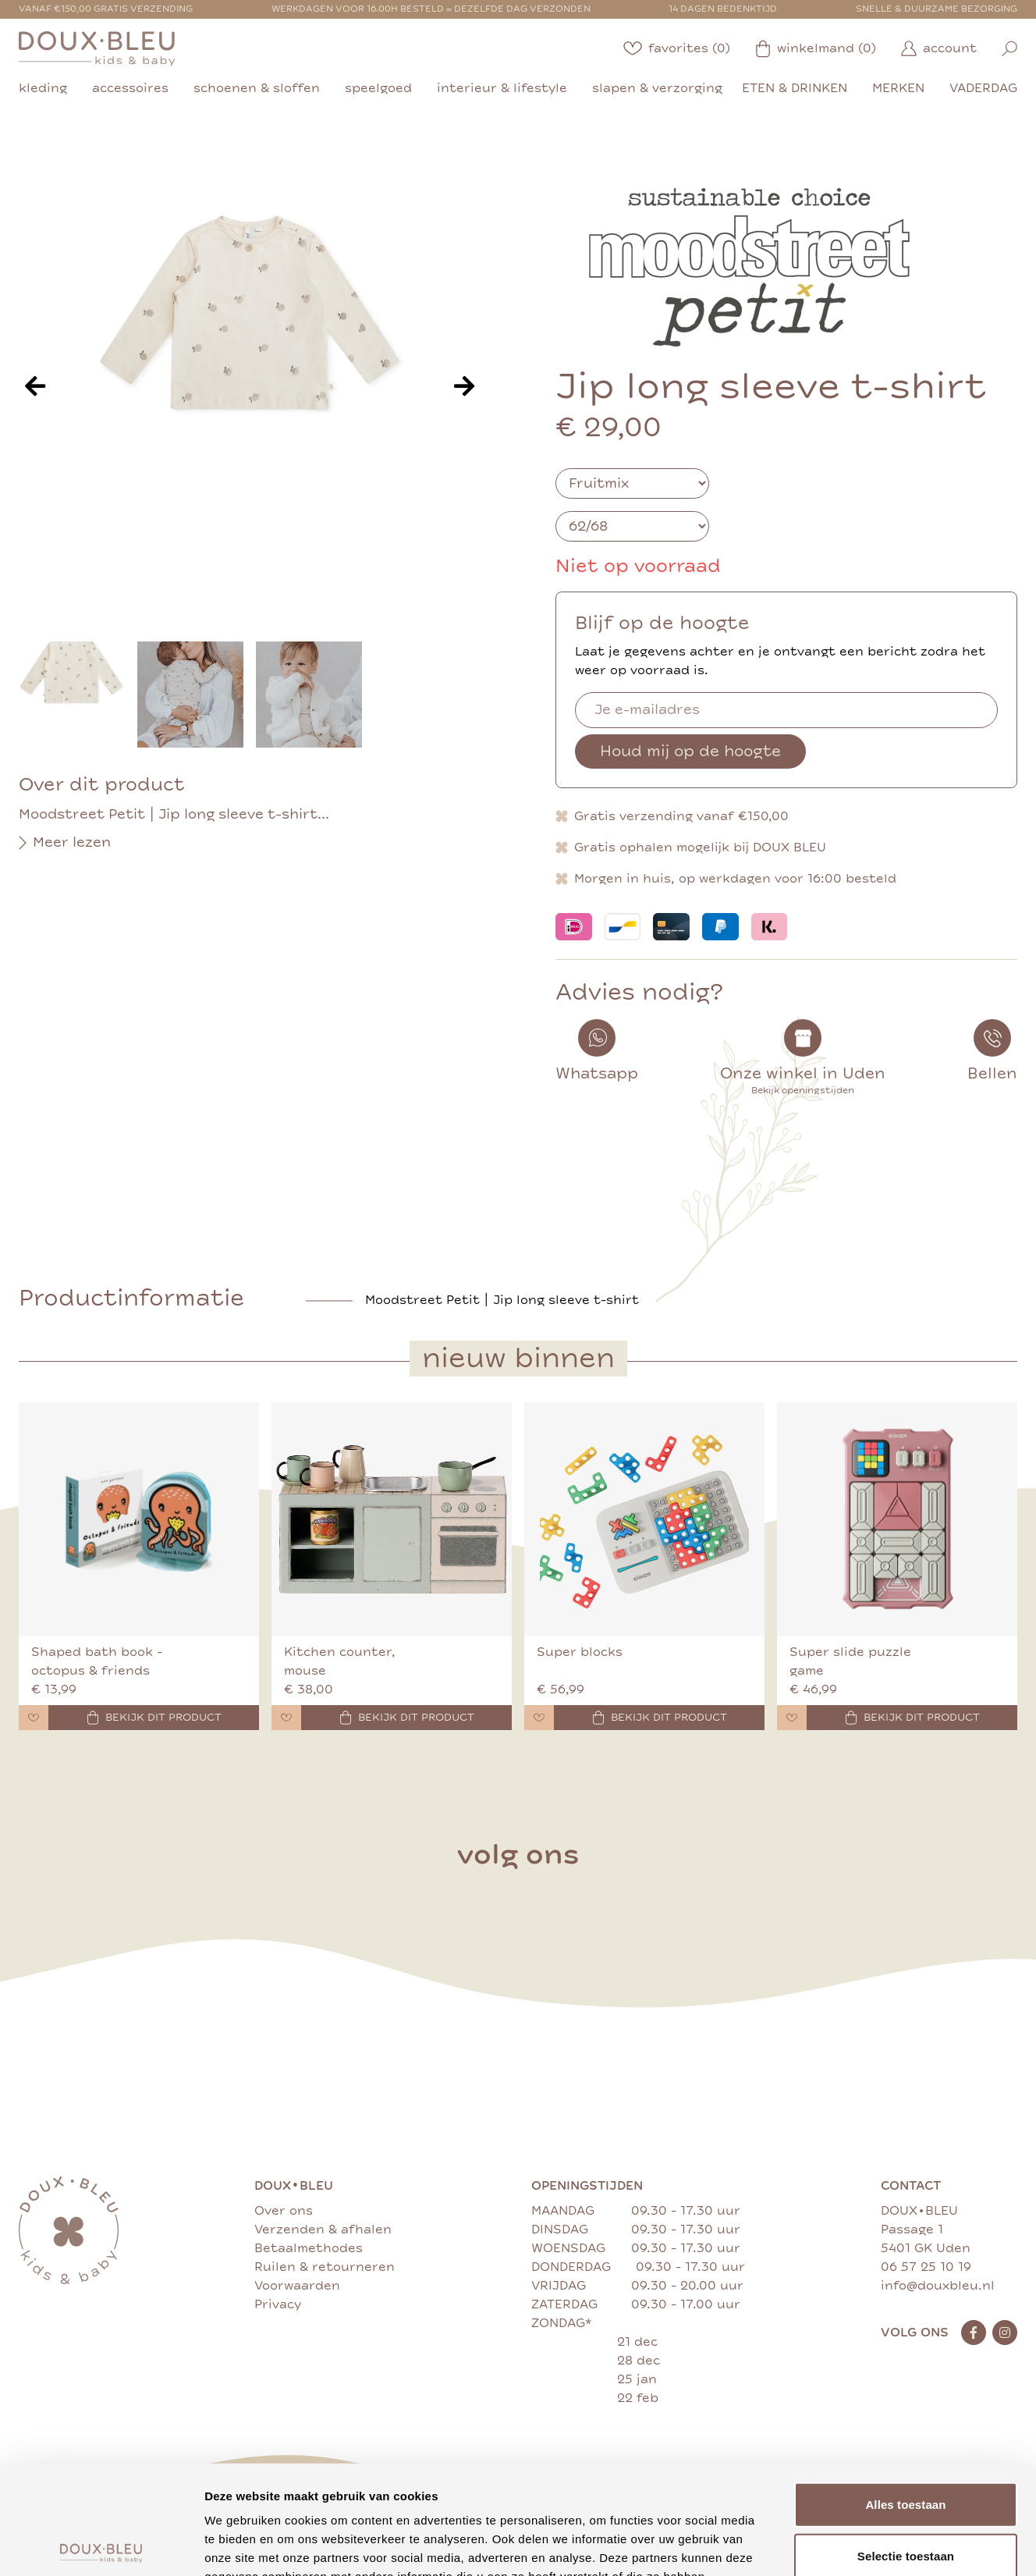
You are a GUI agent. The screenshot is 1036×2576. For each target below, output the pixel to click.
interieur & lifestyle (502, 88)
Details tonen (843, 2545)
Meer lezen (65, 843)
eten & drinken (794, 88)
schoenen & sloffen (256, 88)
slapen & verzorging (657, 88)
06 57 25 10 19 (926, 2267)
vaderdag (983, 88)
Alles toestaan (905, 2391)
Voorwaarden (297, 2286)
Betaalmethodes (308, 2248)
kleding (43, 88)
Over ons (283, 2211)
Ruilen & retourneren (324, 2267)
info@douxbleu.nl (938, 2286)
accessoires (130, 88)
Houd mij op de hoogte (690, 751)
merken (898, 88)
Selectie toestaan (905, 2443)
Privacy (277, 2304)
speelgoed (378, 88)
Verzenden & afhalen (323, 2229)
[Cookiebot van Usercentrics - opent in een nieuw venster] (101, 2545)
